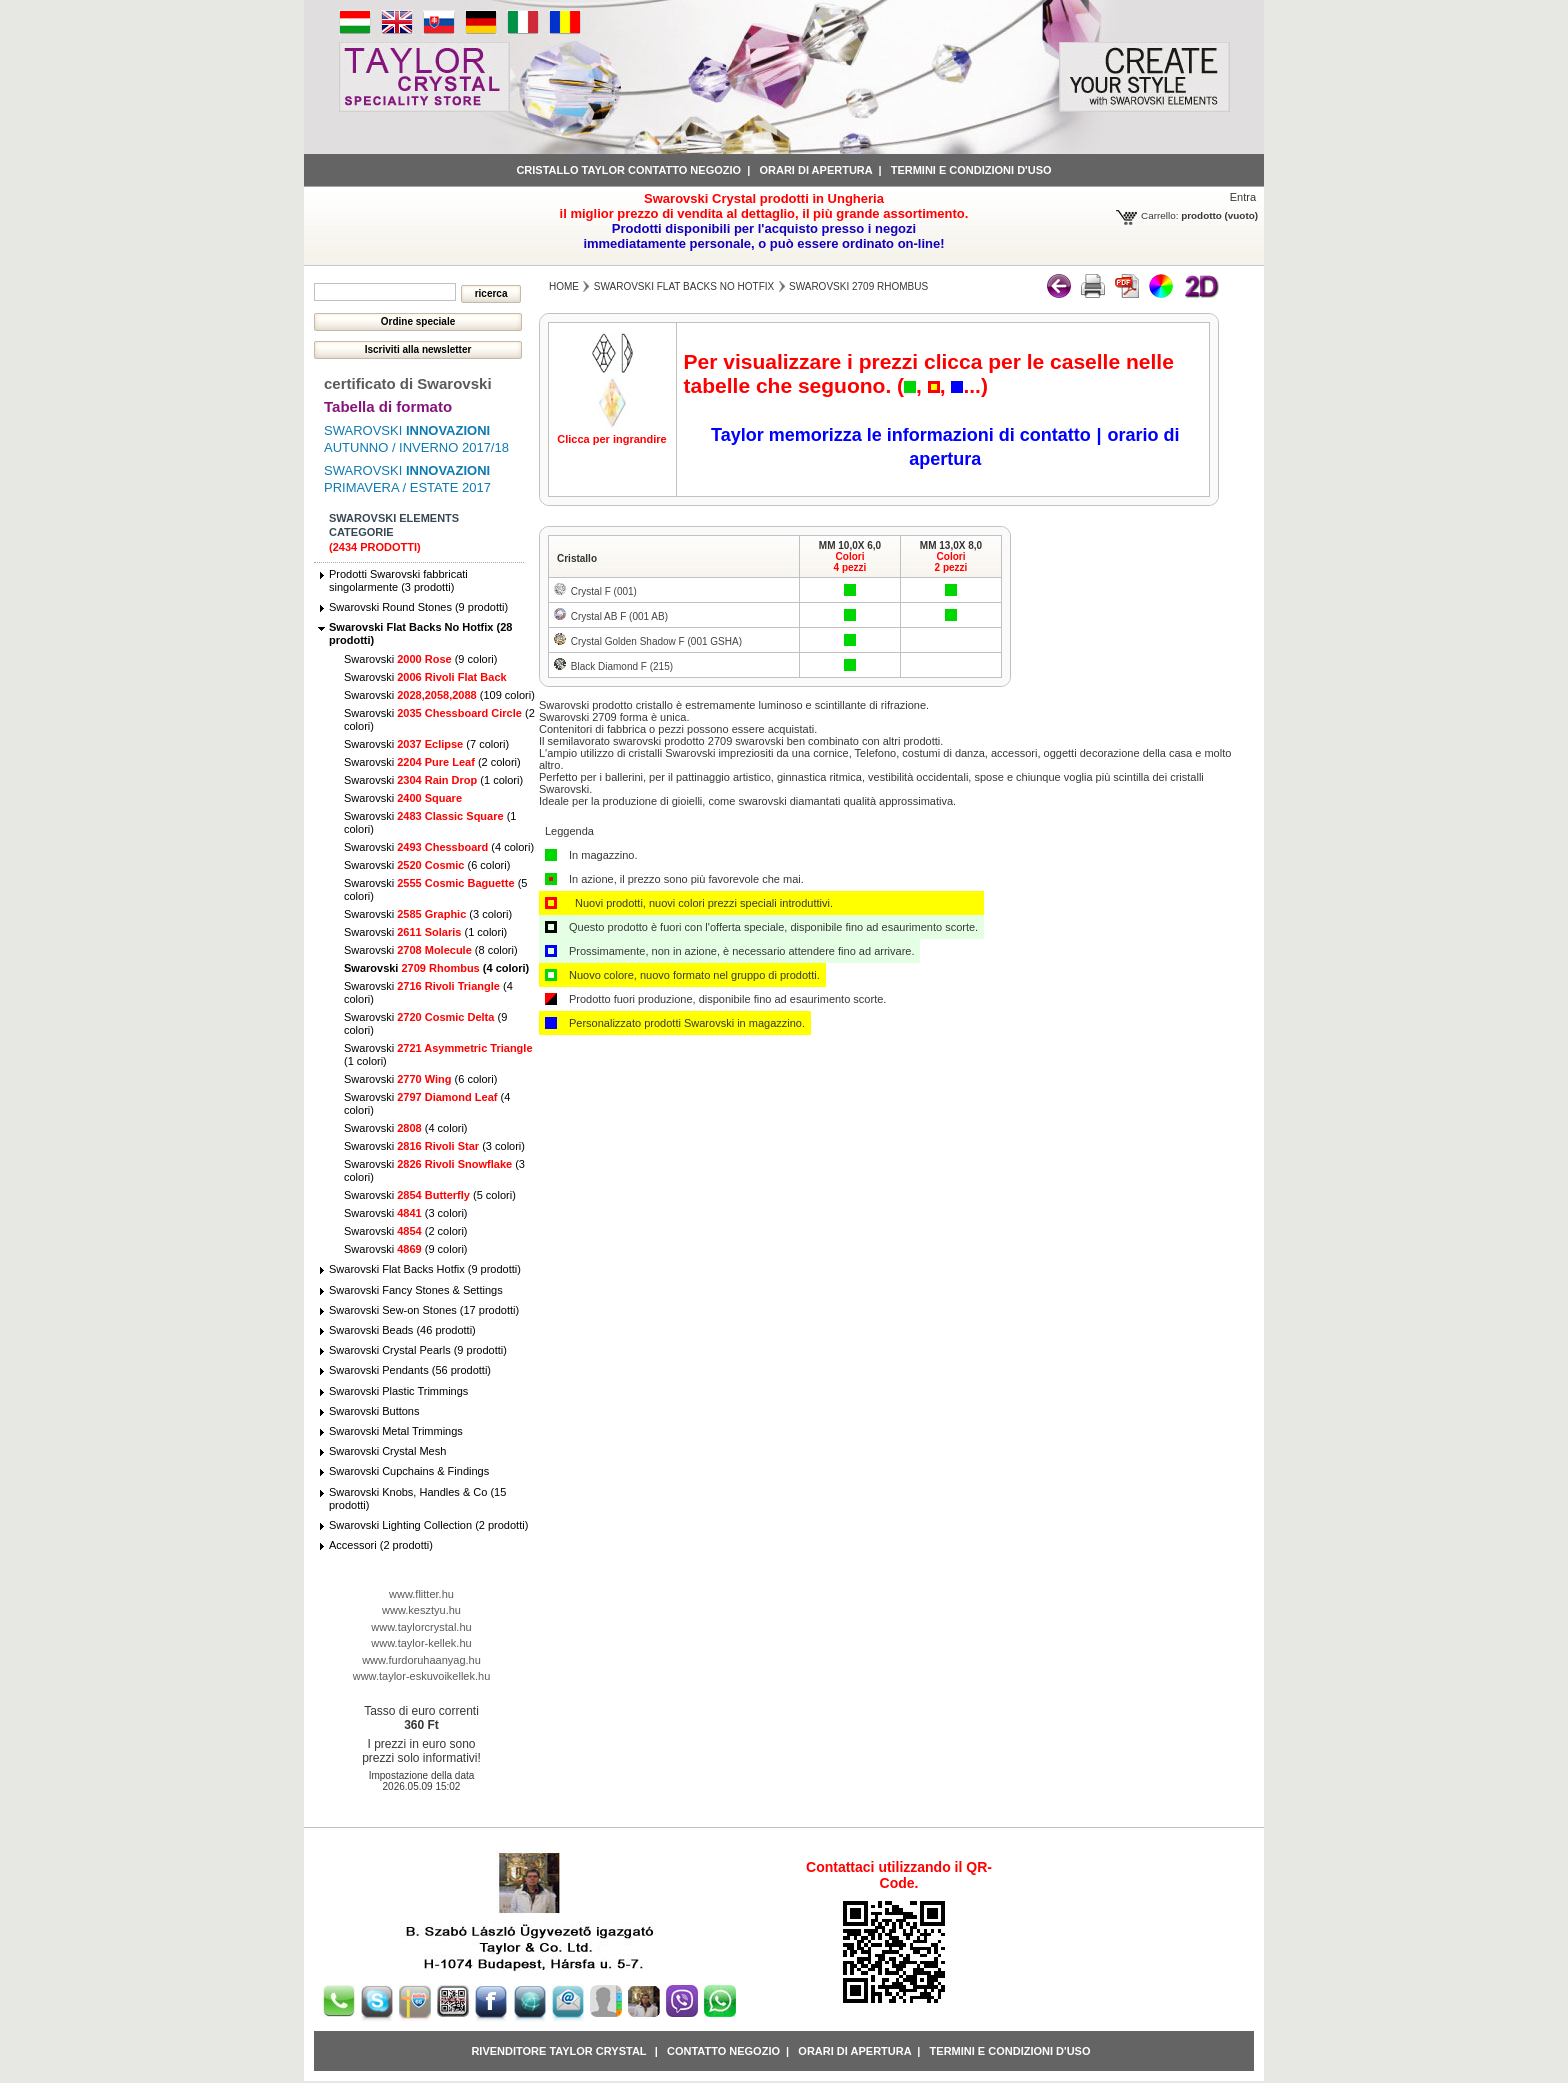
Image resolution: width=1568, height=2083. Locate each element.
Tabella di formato (388, 406)
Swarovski (425, 677)
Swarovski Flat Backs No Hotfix (684, 286)
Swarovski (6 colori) (427, 865)
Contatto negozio (723, 2051)
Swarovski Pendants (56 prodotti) (410, 1370)
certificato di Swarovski (408, 383)
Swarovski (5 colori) (430, 1195)
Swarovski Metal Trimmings (396, 1431)
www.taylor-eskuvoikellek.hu (422, 1676)
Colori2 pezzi (951, 562)
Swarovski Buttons (374, 1411)
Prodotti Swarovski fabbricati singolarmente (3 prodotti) (398, 580)
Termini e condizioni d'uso (971, 170)
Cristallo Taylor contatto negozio (628, 170)
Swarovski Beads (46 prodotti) (402, 1330)
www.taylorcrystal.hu (421, 1627)
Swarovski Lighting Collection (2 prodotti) (428, 1525)
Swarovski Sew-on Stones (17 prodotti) (424, 1310)
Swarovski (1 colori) (433, 780)
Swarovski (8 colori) (431, 950)
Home (564, 286)
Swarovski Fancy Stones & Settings (416, 1290)
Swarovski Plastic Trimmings (398, 1391)
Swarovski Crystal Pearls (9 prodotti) (418, 1350)
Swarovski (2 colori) (432, 762)
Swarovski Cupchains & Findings (409, 1471)
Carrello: (1159, 215)
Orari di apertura (815, 170)
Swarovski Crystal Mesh (387, 1451)
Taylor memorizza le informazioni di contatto (901, 435)
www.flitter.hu (421, 1594)
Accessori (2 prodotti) (381, 1545)
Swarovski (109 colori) (439, 695)
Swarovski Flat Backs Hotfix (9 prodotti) (425, 1269)
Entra (1243, 197)
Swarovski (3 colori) (428, 914)
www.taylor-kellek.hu (421, 1643)
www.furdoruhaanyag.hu (421, 1660)
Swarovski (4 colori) (439, 847)
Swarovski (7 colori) (426, 744)
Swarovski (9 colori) (420, 659)
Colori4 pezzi (850, 562)
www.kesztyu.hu (421, 1610)
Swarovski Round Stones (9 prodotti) (418, 607)
